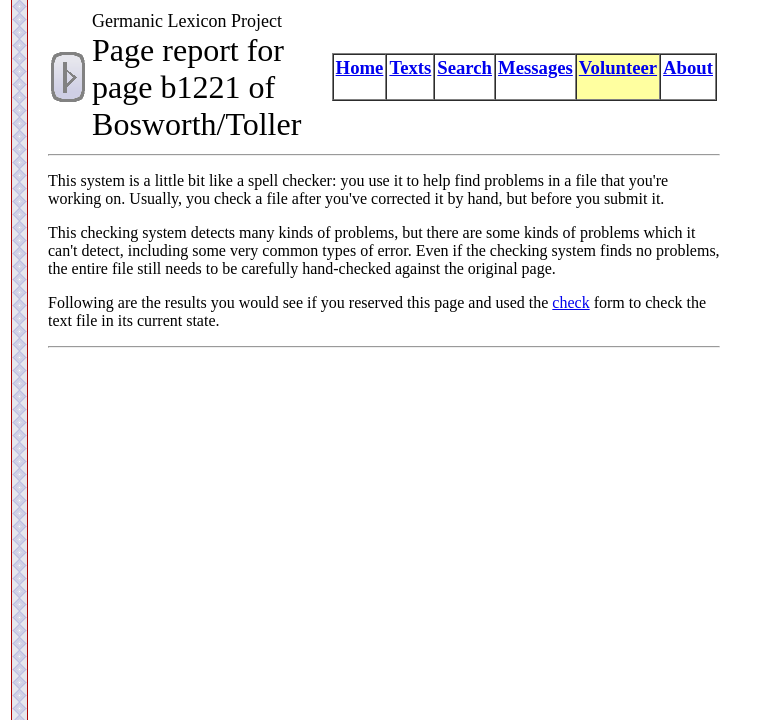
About (688, 67)
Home (360, 67)
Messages (535, 67)
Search (464, 67)
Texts (410, 67)
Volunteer (618, 67)
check (570, 302)
